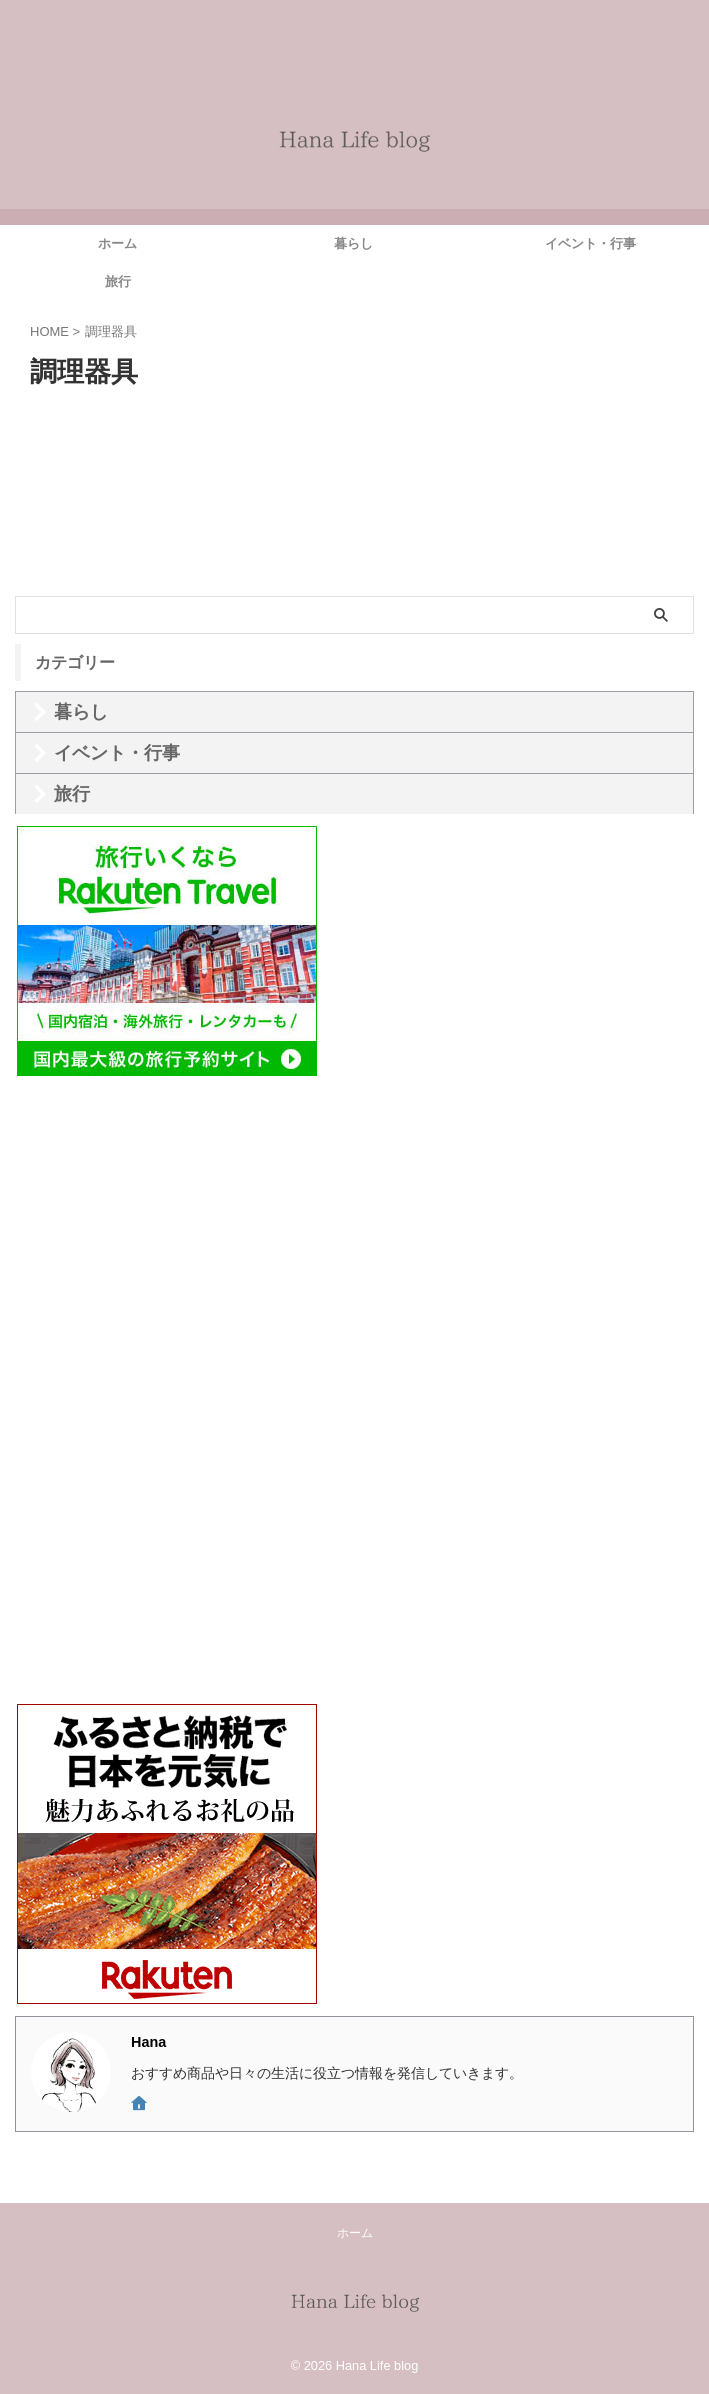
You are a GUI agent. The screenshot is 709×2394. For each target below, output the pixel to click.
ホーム (117, 243)
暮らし (353, 243)
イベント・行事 (590, 243)
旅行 (118, 281)
